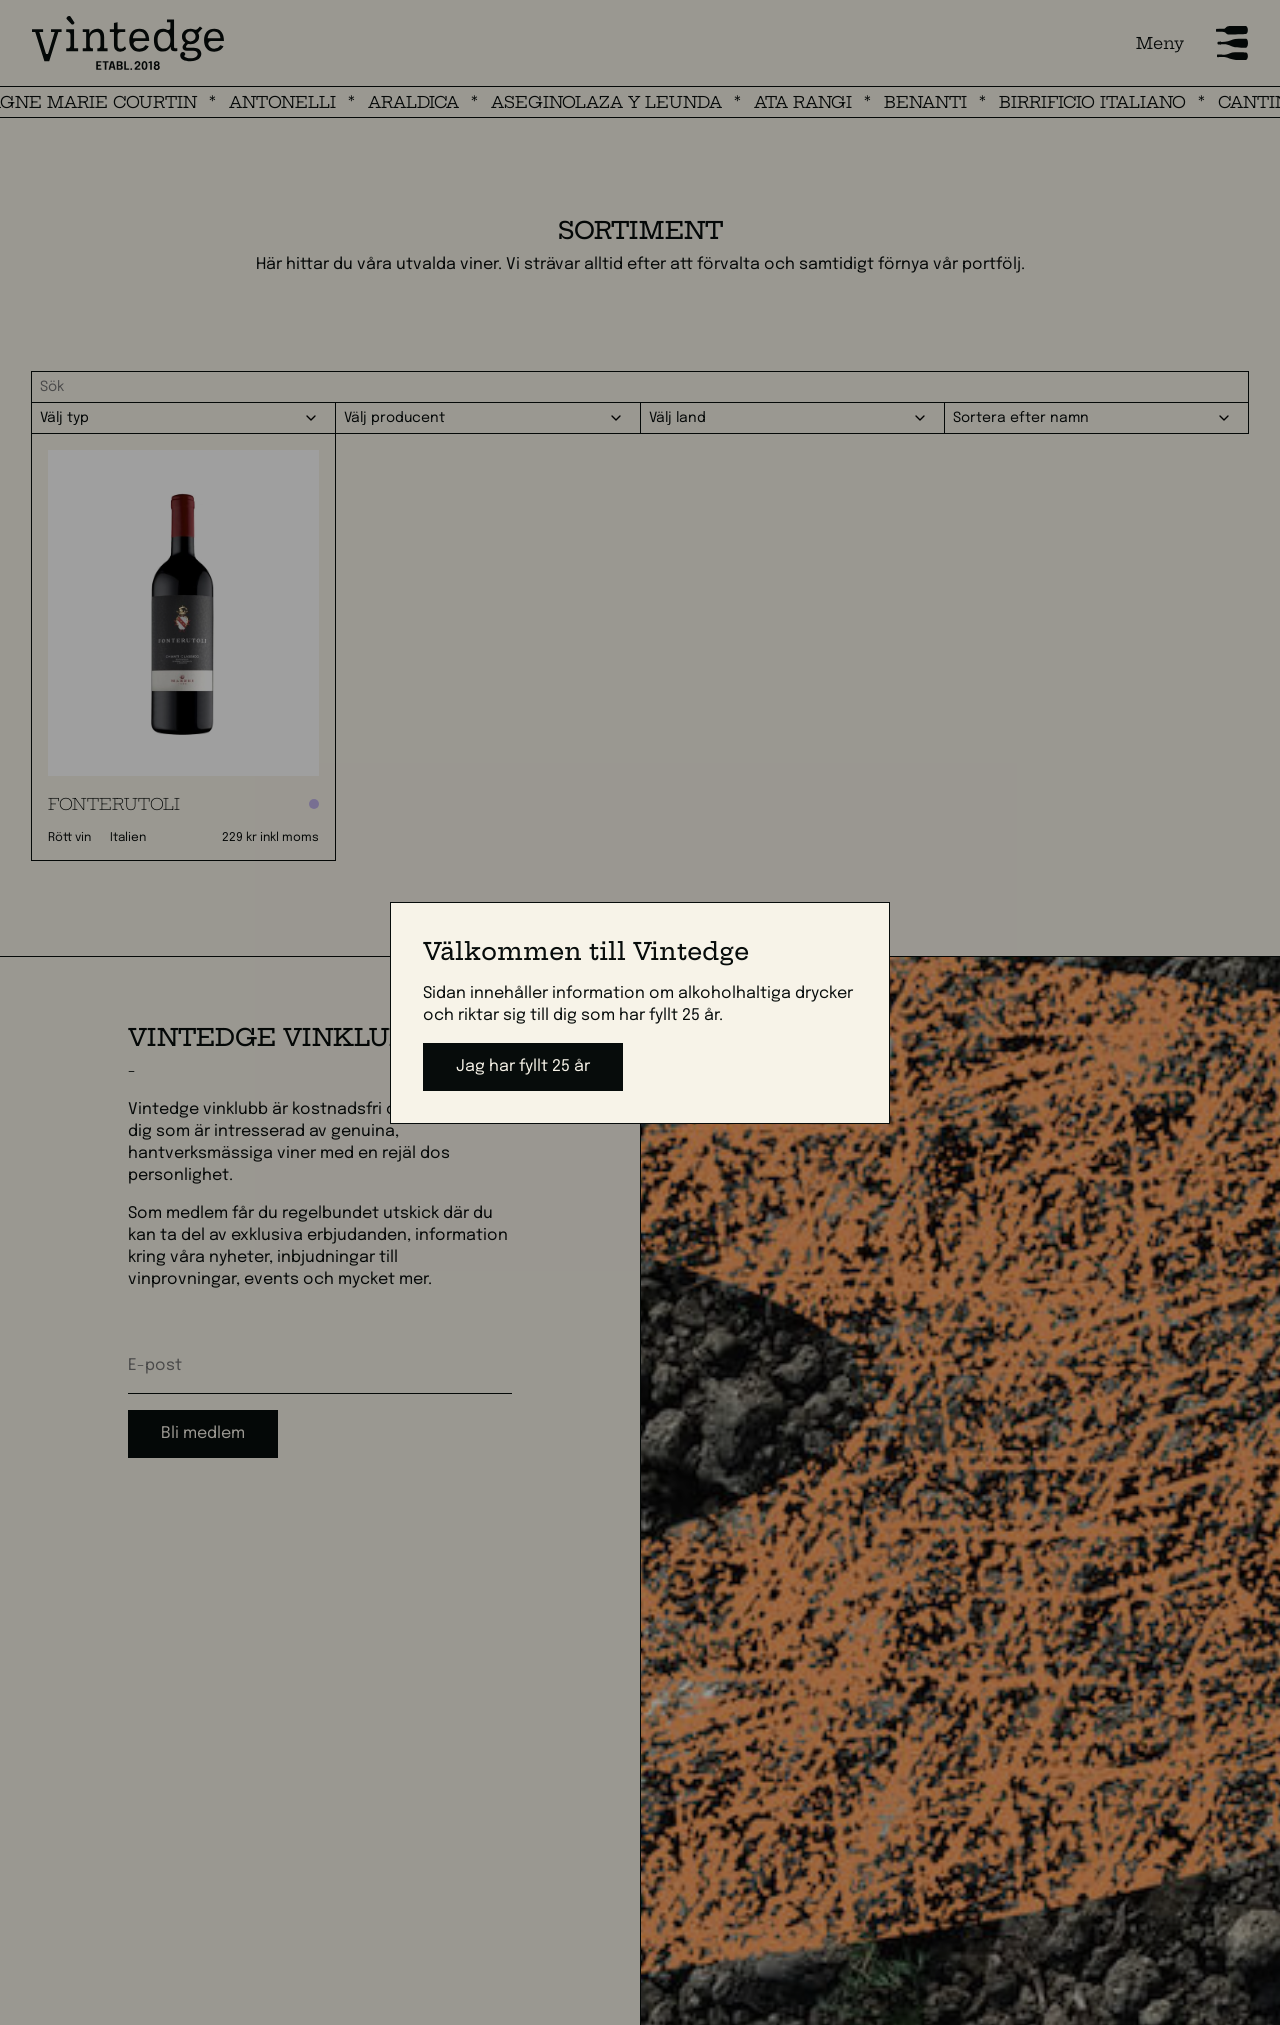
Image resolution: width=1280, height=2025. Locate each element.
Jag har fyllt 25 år (523, 1066)
